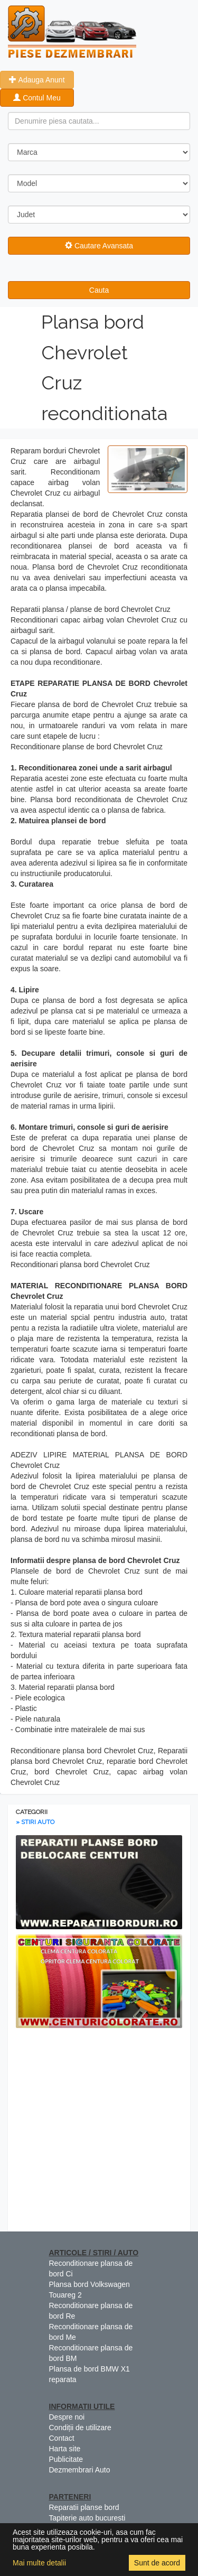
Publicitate (66, 2459)
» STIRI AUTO (35, 1822)
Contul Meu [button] (36, 98)
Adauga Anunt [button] (36, 80)
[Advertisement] (99, 2132)
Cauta (99, 290)
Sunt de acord (157, 2563)
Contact (61, 2438)
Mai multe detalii (39, 2563)
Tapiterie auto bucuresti (87, 2518)
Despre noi (67, 2417)
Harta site (65, 2448)
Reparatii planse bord (84, 2507)
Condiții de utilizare (80, 2427)
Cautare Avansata (99, 245)
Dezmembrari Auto (79, 2470)
